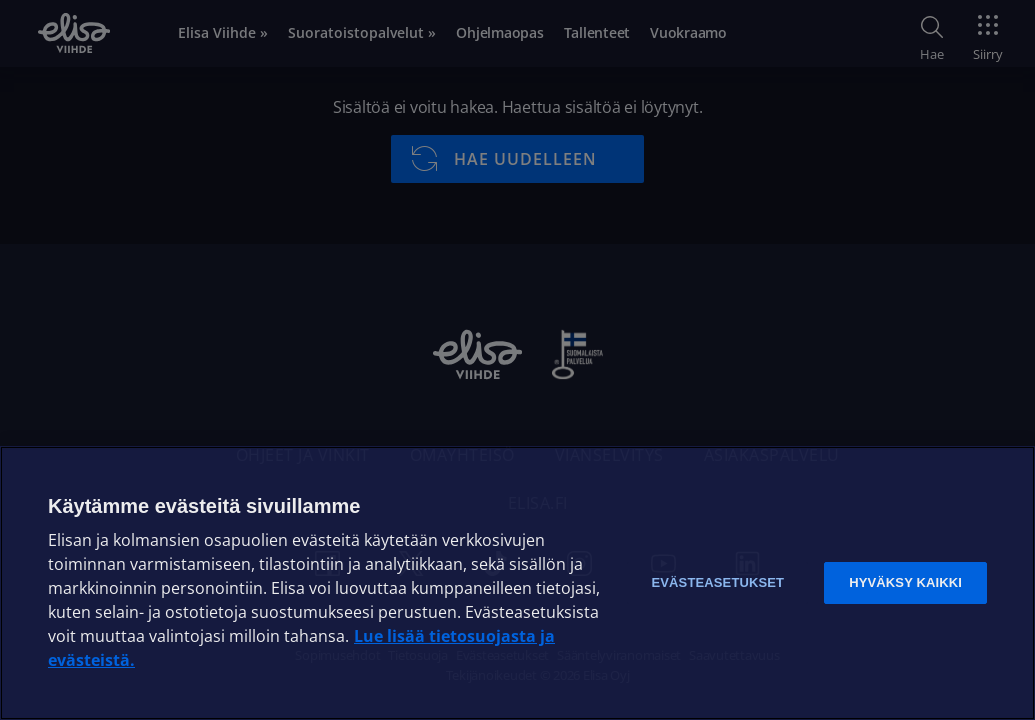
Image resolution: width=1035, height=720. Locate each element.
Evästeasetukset (717, 582)
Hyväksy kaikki (905, 582)
